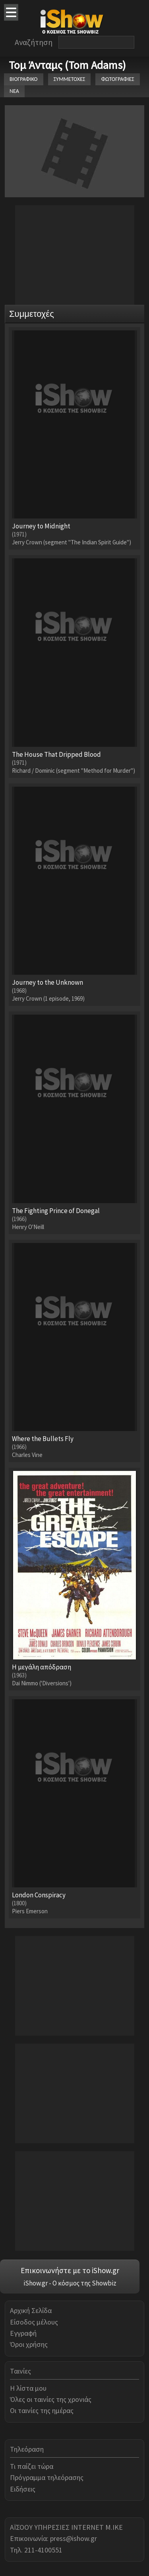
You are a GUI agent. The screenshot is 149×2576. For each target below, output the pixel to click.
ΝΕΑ (14, 91)
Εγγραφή (23, 2333)
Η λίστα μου (28, 2388)
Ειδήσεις (22, 2489)
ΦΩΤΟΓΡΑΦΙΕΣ (117, 79)
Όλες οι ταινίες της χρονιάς (50, 2399)
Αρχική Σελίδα (31, 2310)
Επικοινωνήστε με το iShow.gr (70, 2270)
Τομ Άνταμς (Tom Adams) (67, 65)
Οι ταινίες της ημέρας (42, 2410)
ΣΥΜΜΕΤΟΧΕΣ (69, 79)
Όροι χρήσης (29, 2344)
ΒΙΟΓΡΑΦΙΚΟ (24, 79)
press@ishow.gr (73, 2538)
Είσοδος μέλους (34, 2322)
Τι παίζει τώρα (31, 2466)
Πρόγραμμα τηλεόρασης (46, 2477)
